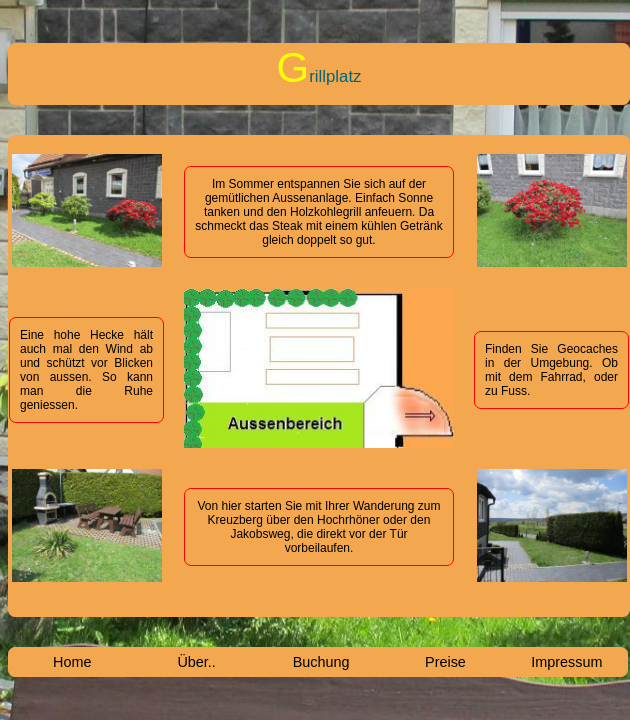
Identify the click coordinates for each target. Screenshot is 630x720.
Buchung (321, 662)
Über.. (196, 662)
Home (72, 662)
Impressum (566, 662)
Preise (445, 662)
